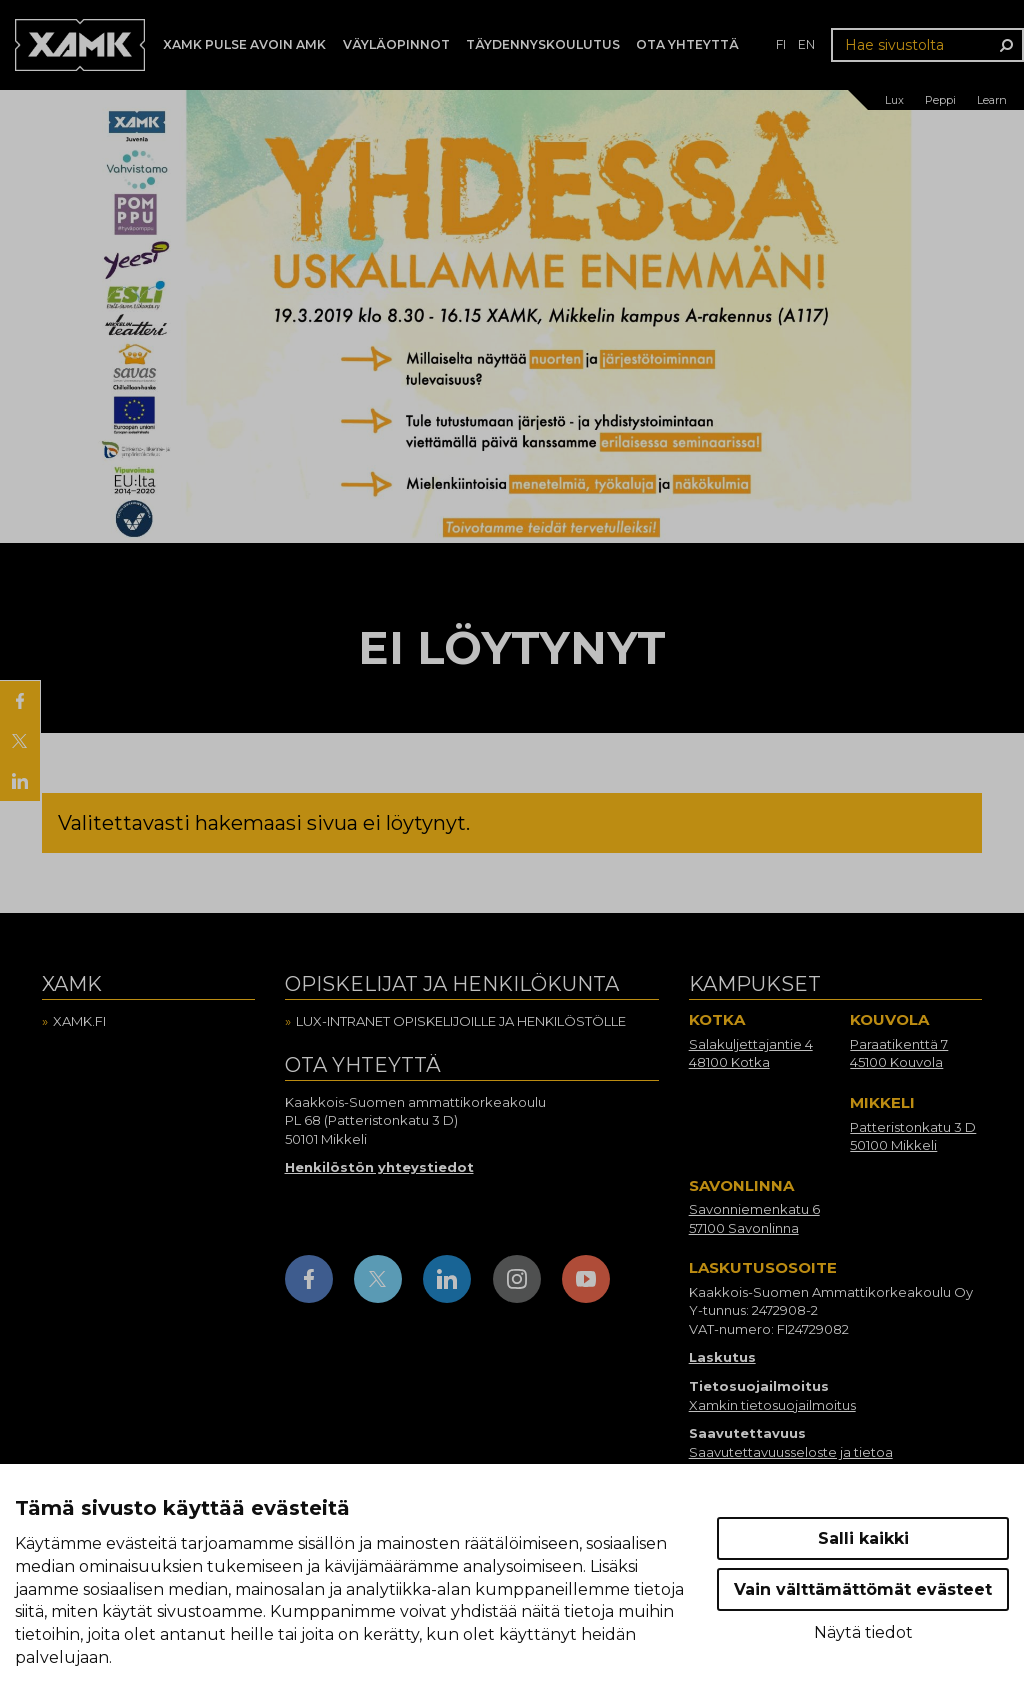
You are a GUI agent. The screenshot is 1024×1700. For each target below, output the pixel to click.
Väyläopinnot (396, 44)
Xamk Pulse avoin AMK (244, 44)
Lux (894, 100)
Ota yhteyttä (687, 44)
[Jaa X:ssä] (20, 741)
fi (781, 44)
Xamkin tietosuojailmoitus (772, 1405)
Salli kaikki (863, 1538)
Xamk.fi (79, 1021)
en (806, 44)
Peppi (940, 100)
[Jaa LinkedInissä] (20, 781)
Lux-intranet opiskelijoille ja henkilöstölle (461, 1021)
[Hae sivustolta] (927, 45)
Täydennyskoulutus (543, 44)
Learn (992, 100)
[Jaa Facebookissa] (20, 701)
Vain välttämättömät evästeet (863, 1589)
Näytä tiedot (863, 1632)
